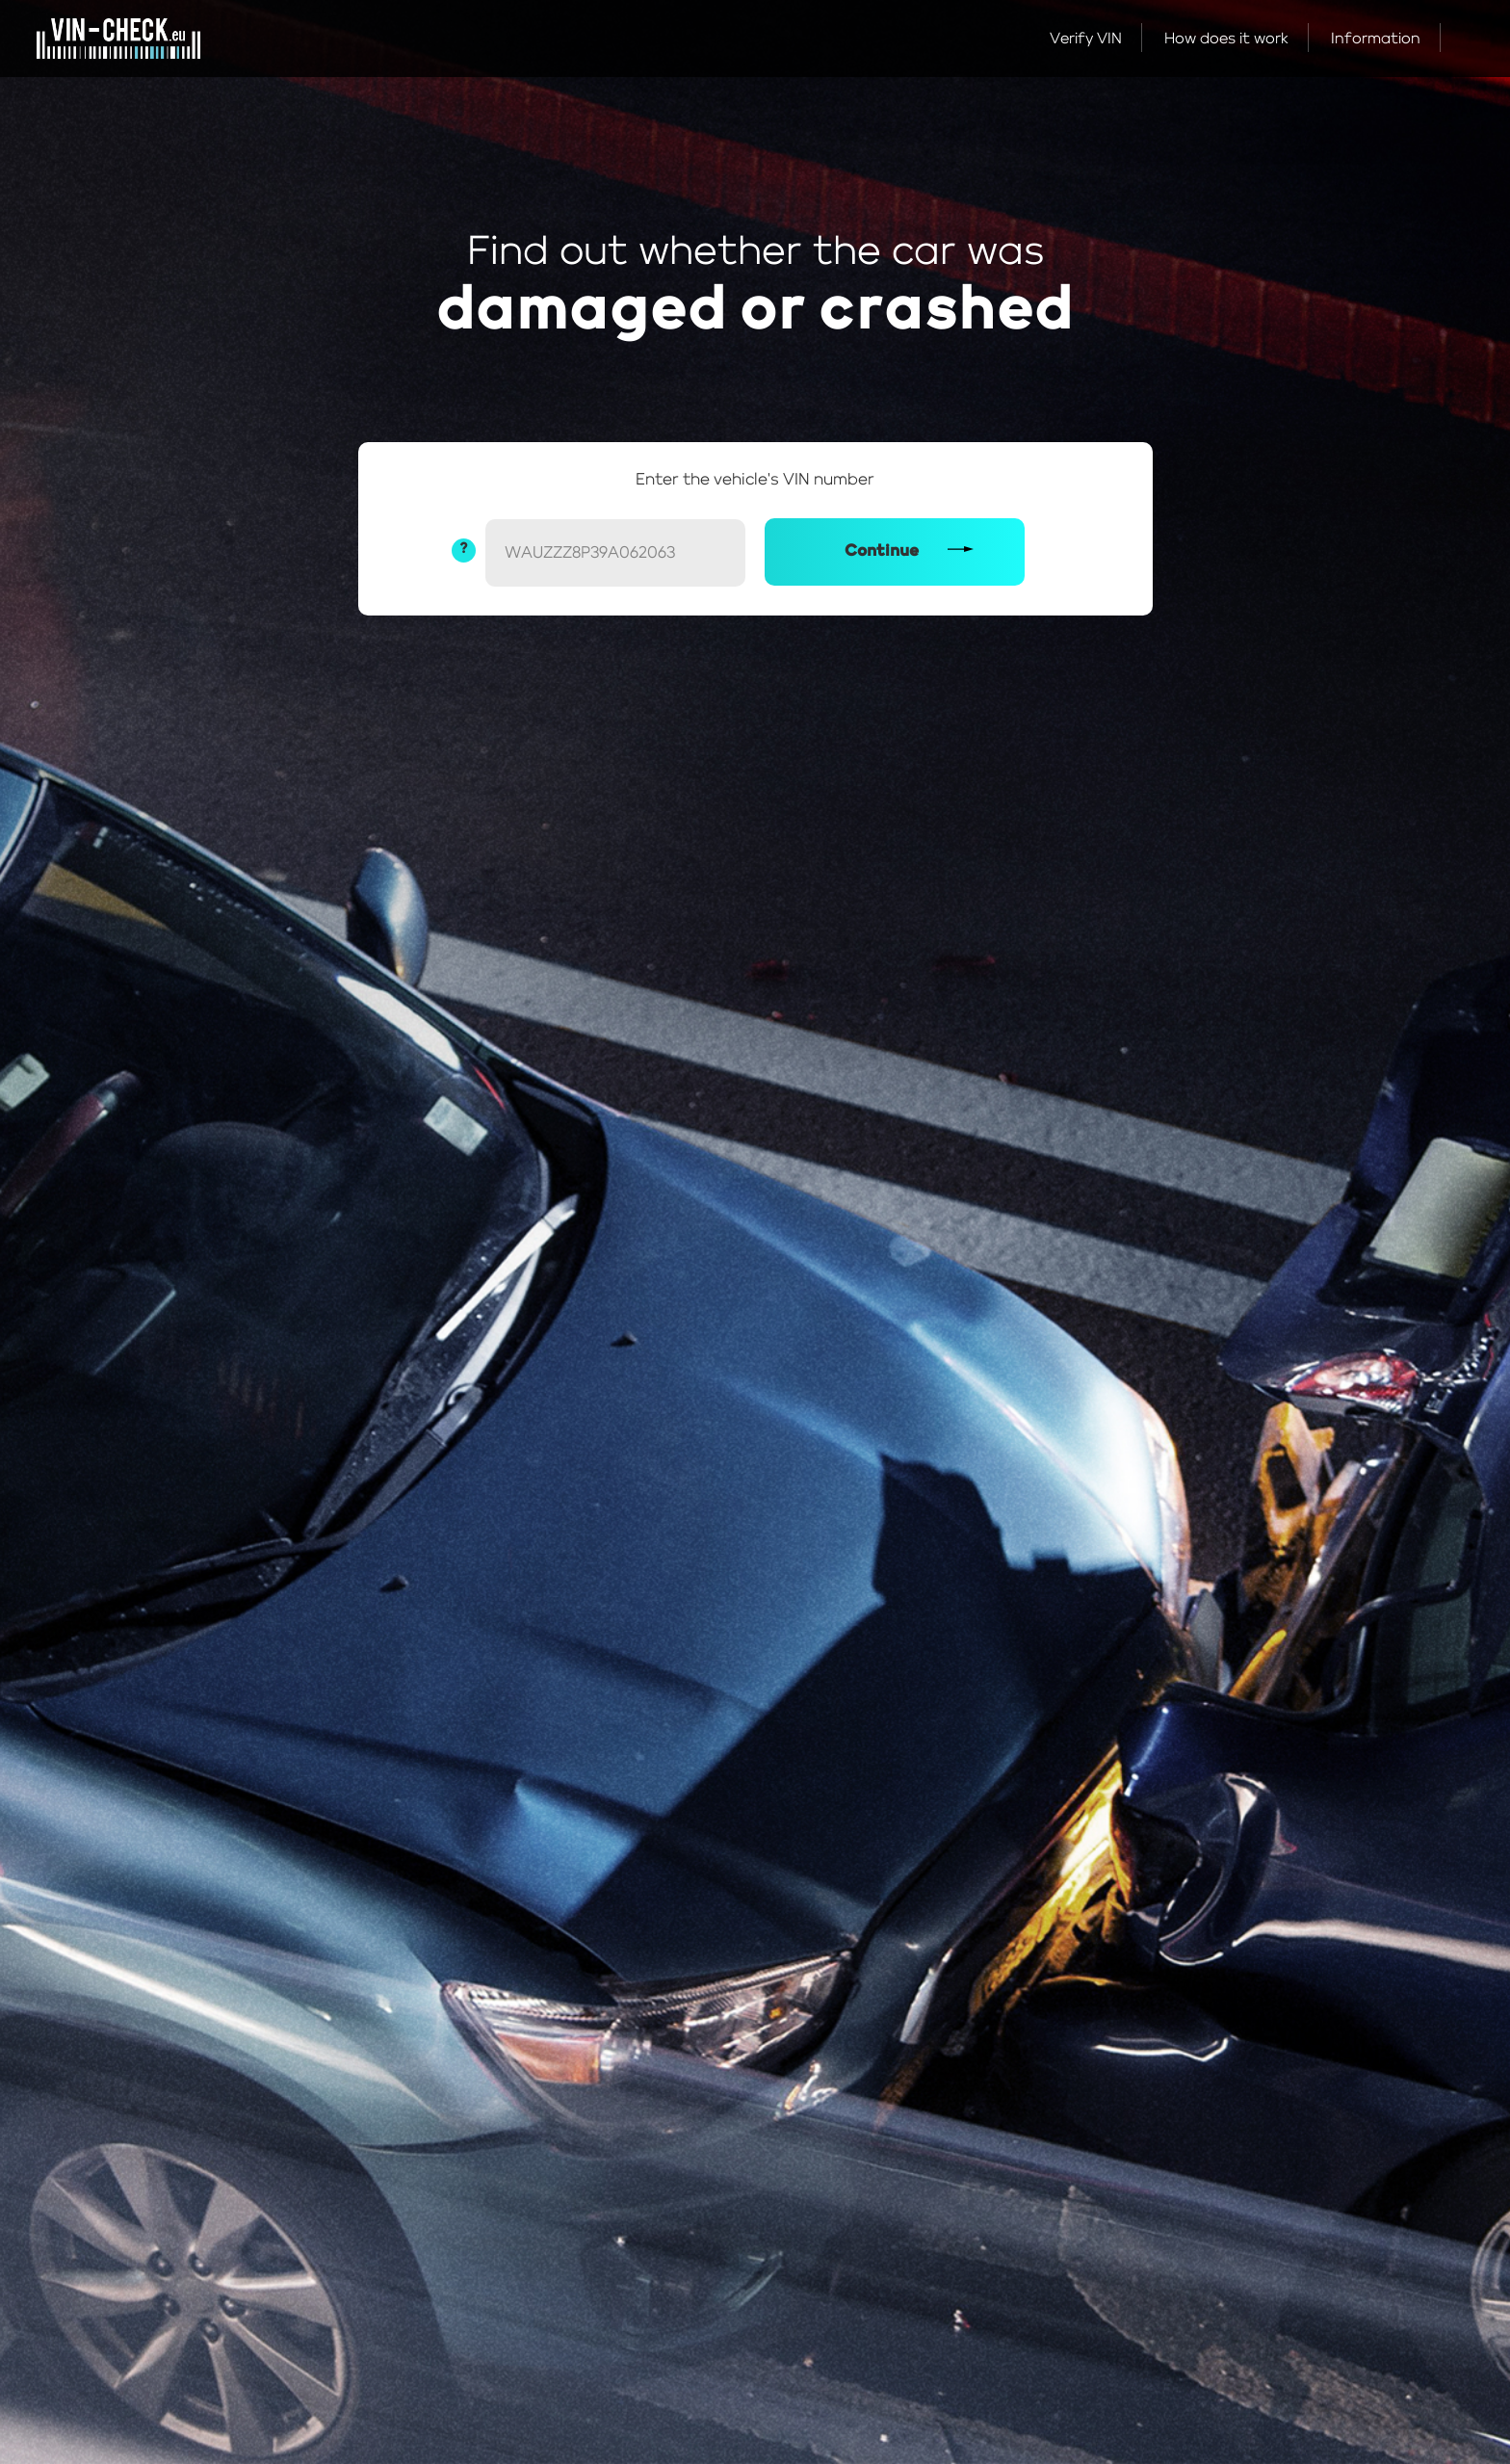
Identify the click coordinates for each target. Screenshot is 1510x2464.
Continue (882, 551)
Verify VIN (1086, 39)
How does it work (1226, 39)
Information (1375, 39)
